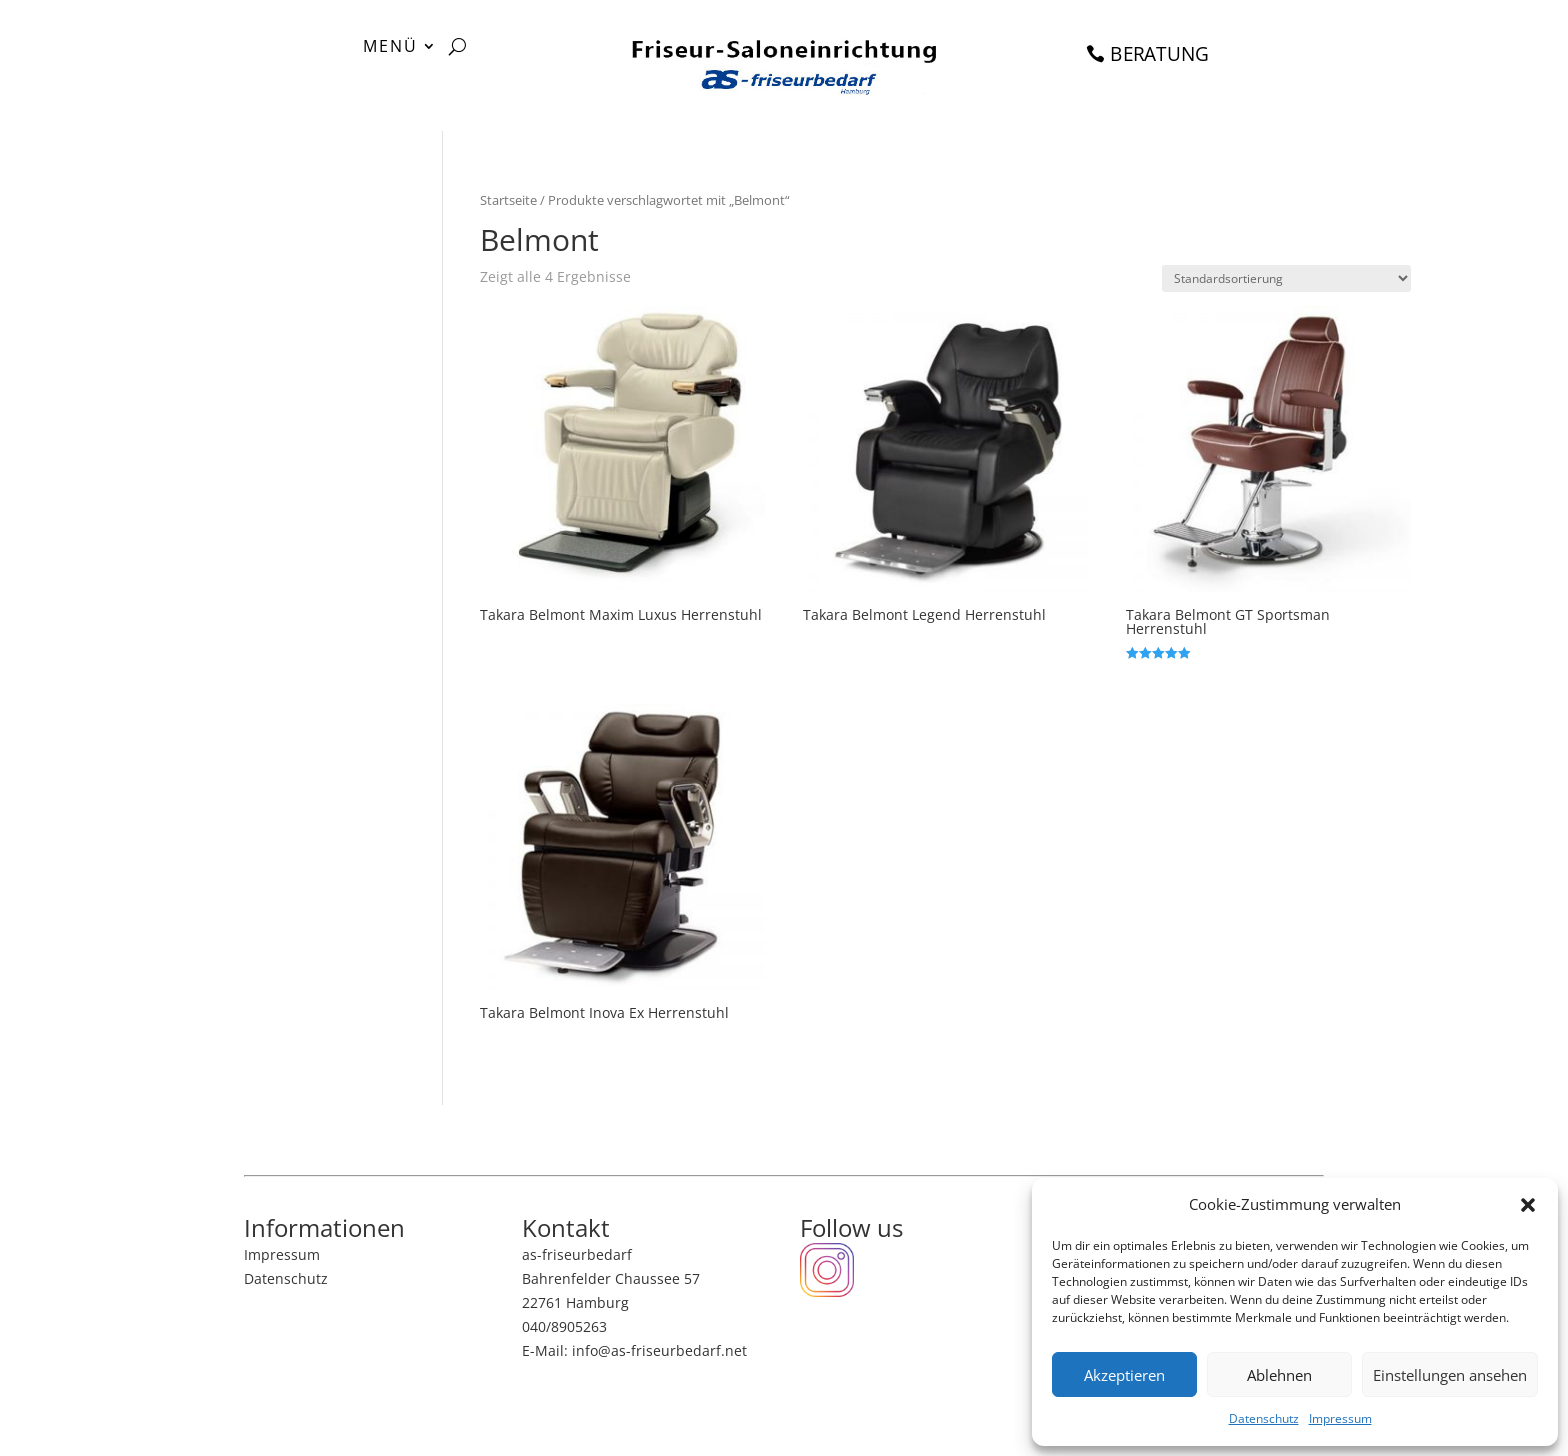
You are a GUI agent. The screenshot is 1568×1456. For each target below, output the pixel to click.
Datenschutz (1264, 1418)
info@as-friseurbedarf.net (659, 1350)
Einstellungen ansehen (1450, 1375)
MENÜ (390, 48)
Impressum (1340, 1418)
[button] (1528, 1205)
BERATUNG (1160, 53)
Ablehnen (1279, 1375)
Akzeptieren (1124, 1375)
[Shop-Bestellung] (1286, 278)
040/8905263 (564, 1326)
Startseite (508, 200)
